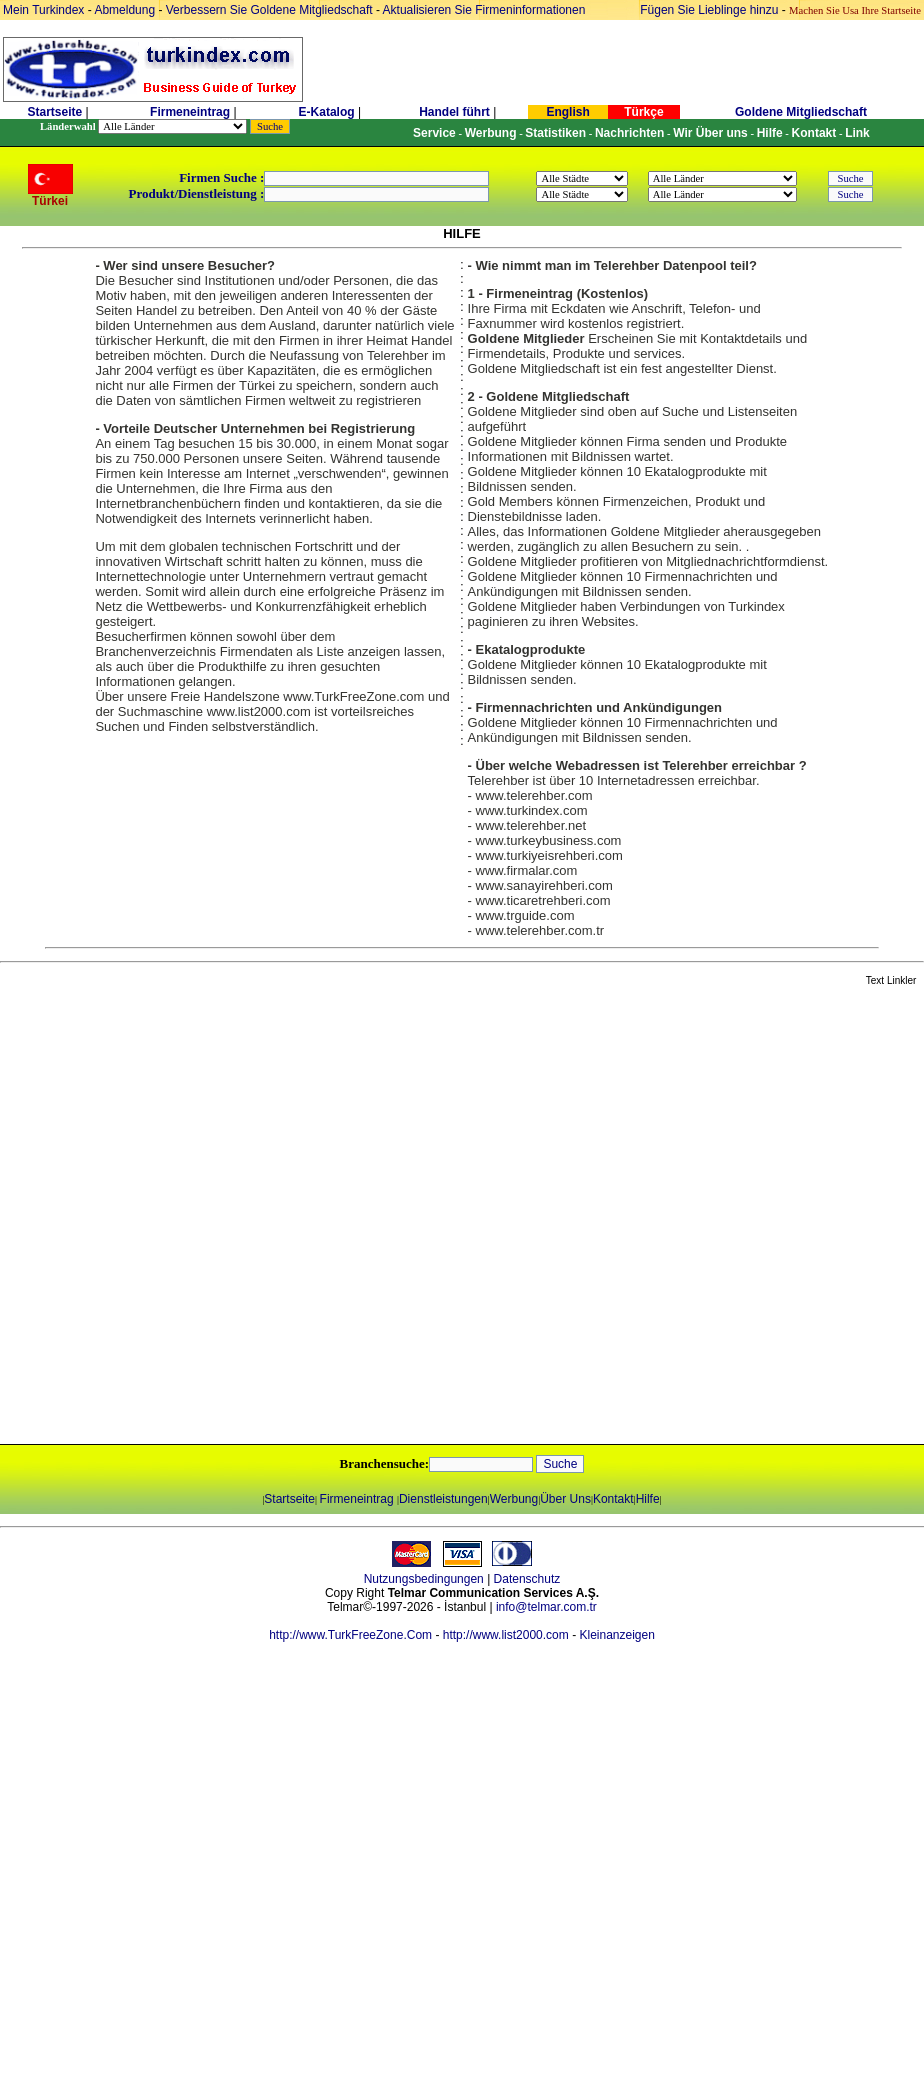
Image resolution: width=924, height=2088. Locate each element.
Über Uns (565, 1499)
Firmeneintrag (191, 112)
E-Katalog (327, 112)
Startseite (54, 112)
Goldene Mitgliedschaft (801, 112)
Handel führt (454, 112)
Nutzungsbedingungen (424, 1579)
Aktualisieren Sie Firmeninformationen (484, 10)
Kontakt (613, 1499)
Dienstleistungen (443, 1499)
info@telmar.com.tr (546, 1607)
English (567, 112)
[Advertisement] (224, 1216)
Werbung (514, 1499)
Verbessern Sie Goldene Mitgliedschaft (271, 10)
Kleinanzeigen (616, 1635)
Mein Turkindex (43, 10)
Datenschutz (527, 1579)
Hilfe (648, 1499)
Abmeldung (124, 10)
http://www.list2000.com (506, 1635)
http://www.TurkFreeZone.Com (350, 1635)
